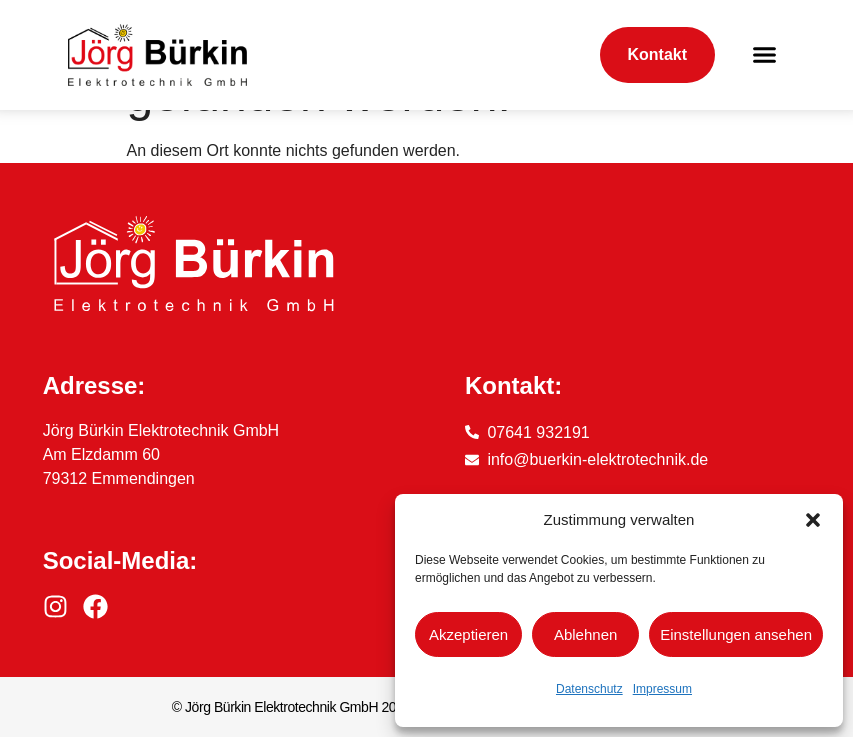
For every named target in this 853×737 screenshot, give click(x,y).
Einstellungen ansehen (736, 634)
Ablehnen (585, 634)
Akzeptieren (468, 634)
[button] (813, 520)
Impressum (662, 689)
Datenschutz (589, 689)
